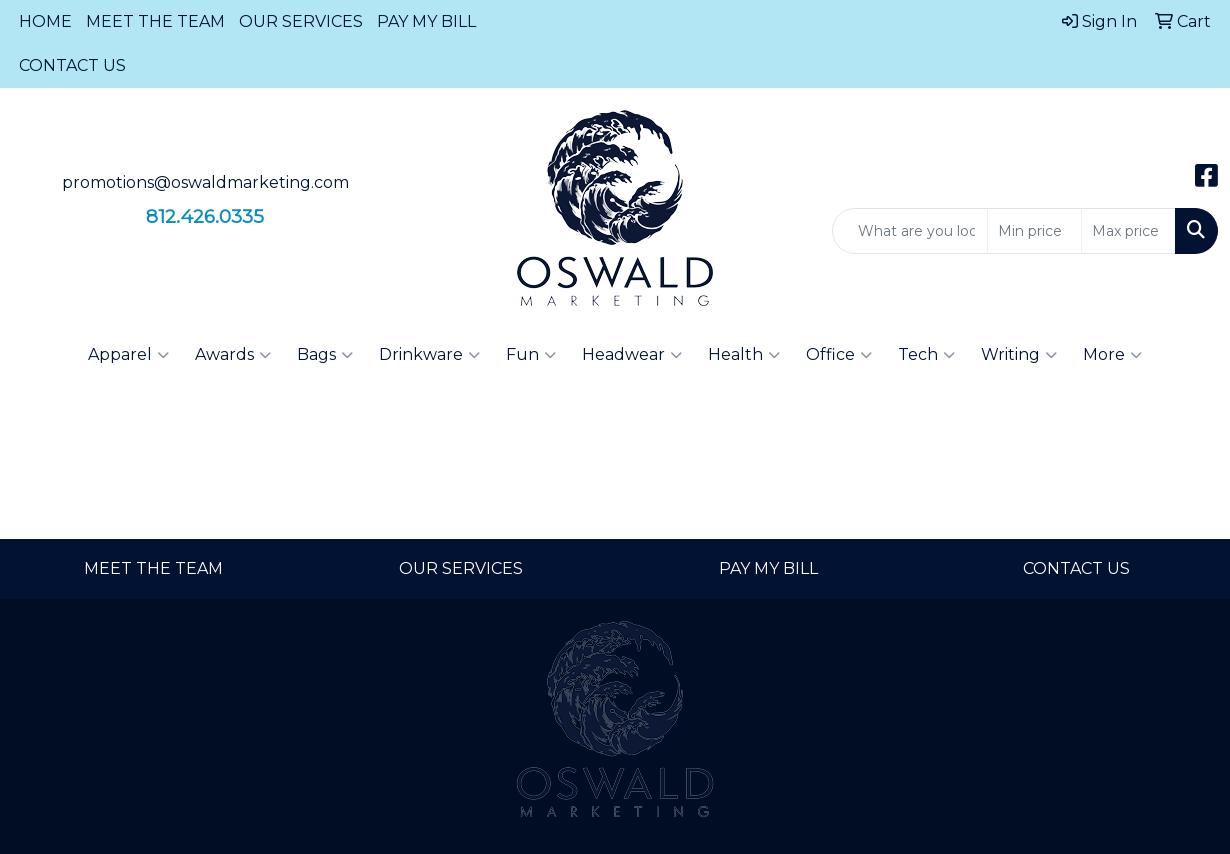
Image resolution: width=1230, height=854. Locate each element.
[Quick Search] (910, 231)
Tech (926, 355)
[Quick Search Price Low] (1034, 231)
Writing (1019, 355)
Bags (325, 355)
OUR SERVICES (301, 21)
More (1112, 355)
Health (744, 355)
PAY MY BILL (426, 21)
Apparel (128, 355)
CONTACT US (72, 65)
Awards (233, 355)
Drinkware (429, 355)
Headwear (632, 355)
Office (839, 355)
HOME (45, 21)
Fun (531, 355)
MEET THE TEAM (155, 21)
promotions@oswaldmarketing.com (205, 182)
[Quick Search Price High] (1128, 231)
